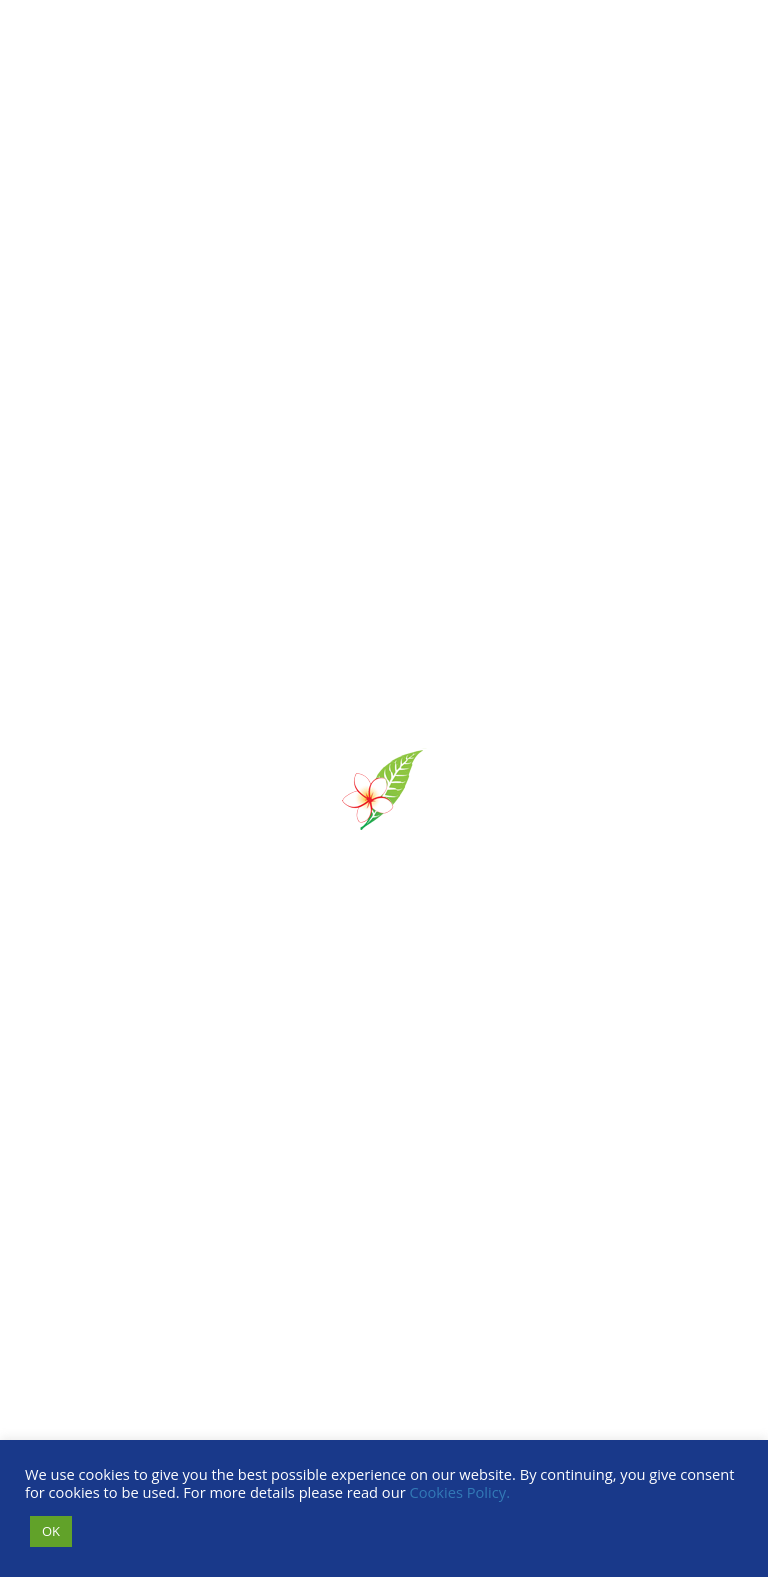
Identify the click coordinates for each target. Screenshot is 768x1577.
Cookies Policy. (459, 1492)
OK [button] (51, 1531)
